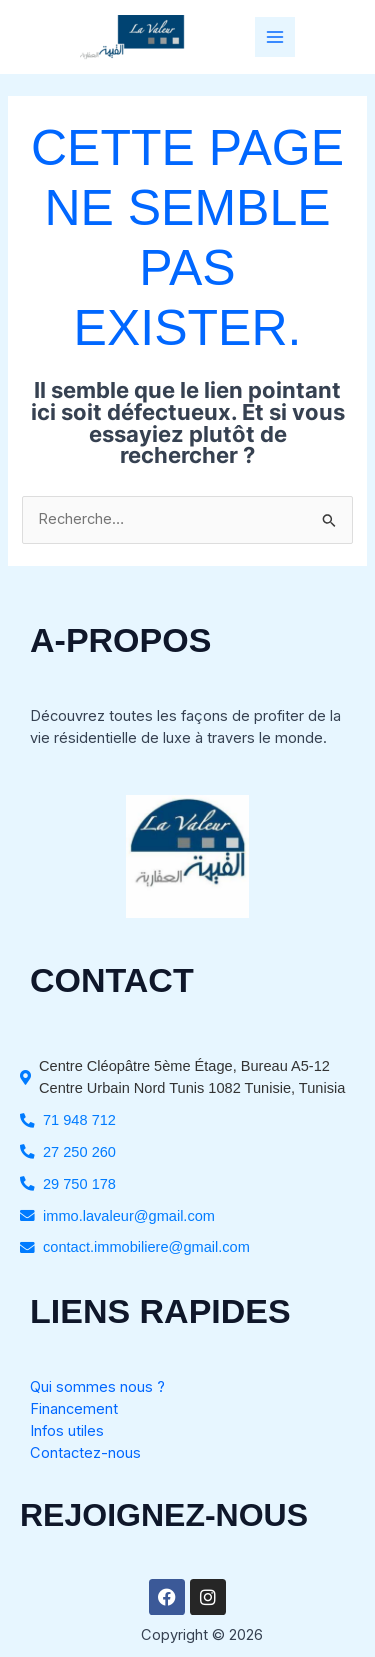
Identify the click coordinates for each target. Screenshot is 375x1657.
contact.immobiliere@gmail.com (146, 1247)
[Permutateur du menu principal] (275, 37)
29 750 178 (79, 1184)
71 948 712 (79, 1120)
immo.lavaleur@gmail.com (129, 1216)
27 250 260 (79, 1152)
